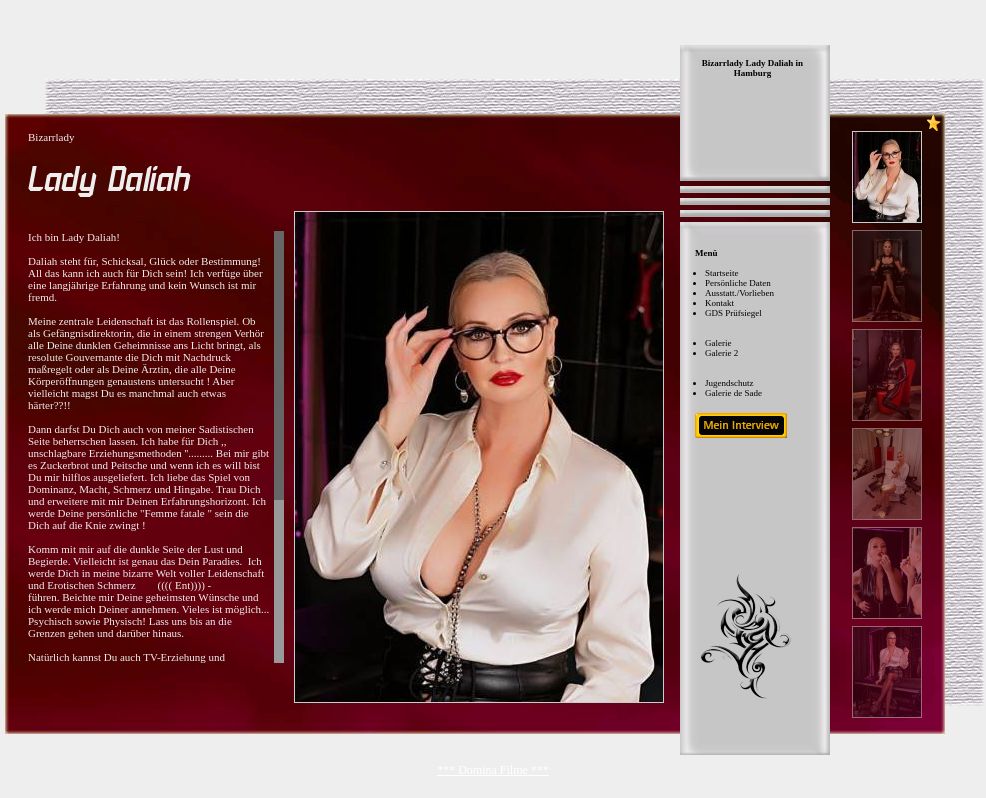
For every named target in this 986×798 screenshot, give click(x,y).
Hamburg (753, 73)
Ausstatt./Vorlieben (739, 293)
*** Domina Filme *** (493, 770)
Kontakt (719, 303)
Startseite (722, 273)
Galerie (718, 343)
